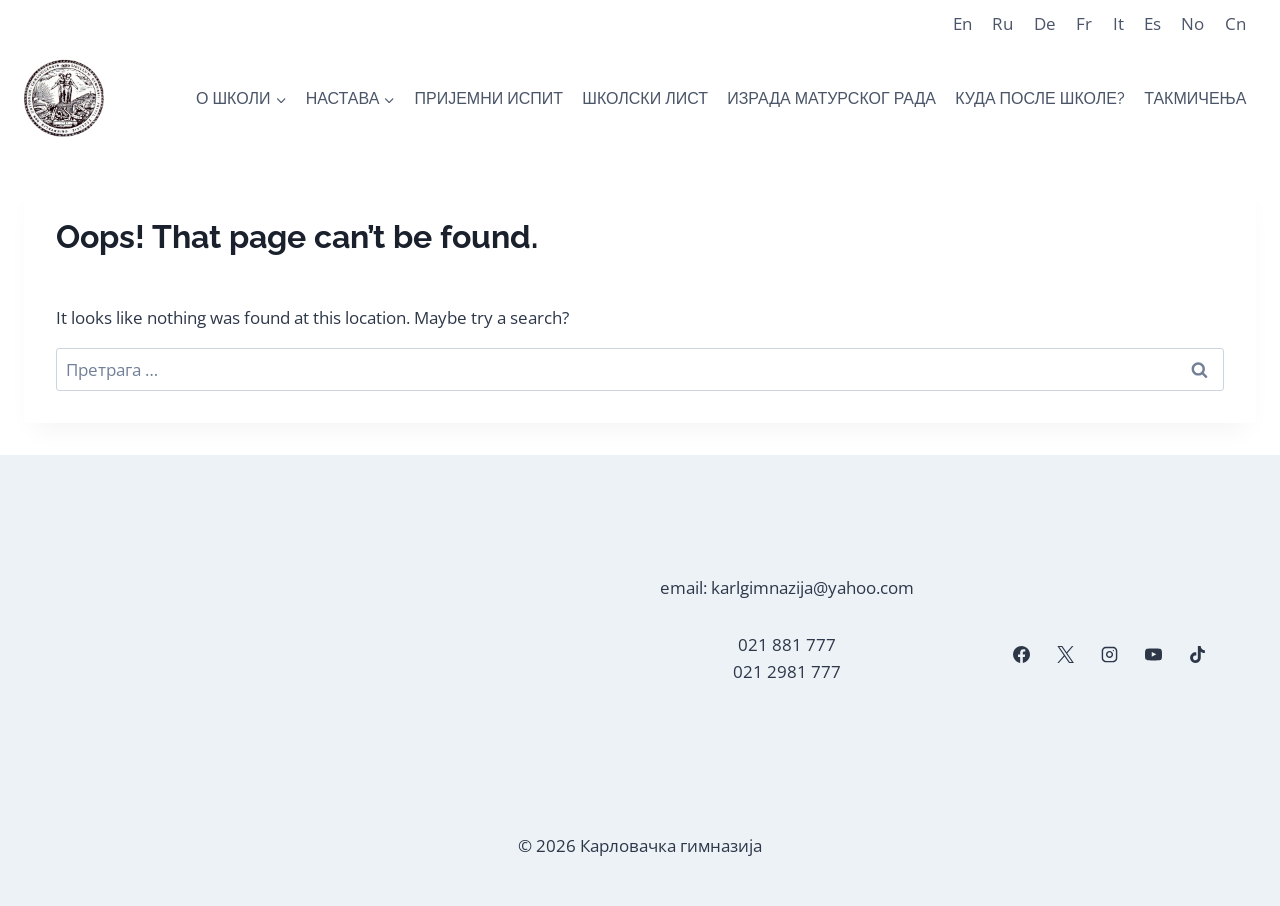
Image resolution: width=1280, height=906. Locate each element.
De (1045, 23)
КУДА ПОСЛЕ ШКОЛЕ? (1040, 98)
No (1192, 23)
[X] (1065, 655)
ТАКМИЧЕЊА (1195, 98)
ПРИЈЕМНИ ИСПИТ (488, 98)
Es (1152, 23)
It (1118, 23)
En (962, 23)
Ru (1002, 23)
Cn (1235, 23)
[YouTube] (1154, 655)
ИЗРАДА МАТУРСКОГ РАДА (831, 98)
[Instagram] (1109, 655)
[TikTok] (1198, 655)
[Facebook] (1021, 655)
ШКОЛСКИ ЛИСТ (645, 98)
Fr (1084, 23)
